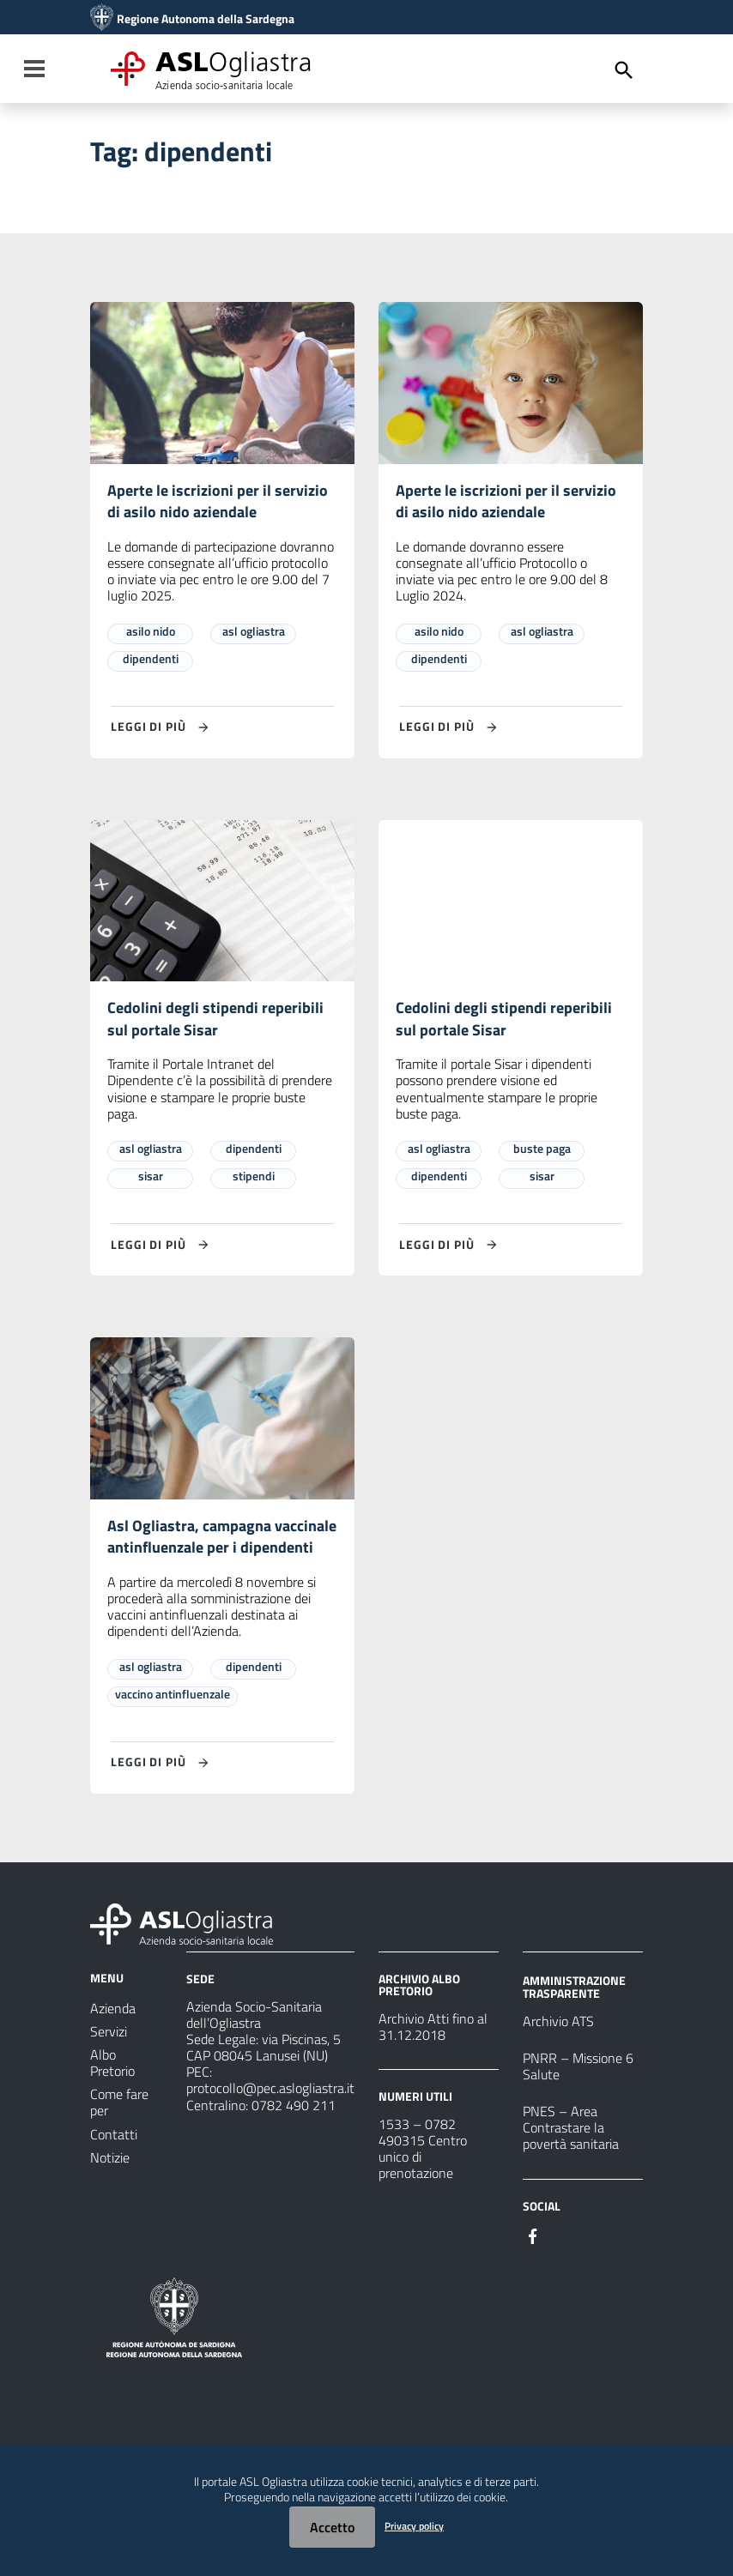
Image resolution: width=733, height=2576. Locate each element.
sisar (150, 1184)
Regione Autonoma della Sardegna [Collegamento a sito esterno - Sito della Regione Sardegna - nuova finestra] (205, 19)
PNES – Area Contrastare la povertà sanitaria (571, 2164)
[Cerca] (624, 70)
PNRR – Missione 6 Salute (578, 2102)
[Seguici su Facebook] (533, 2271)
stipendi (254, 1184)
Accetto (332, 2527)
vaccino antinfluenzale (172, 1731)
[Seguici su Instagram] (564, 2271)
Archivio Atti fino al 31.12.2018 (433, 2063)
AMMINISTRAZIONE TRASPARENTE (574, 2023)
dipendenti (151, 663)
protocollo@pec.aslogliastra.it (270, 2124)
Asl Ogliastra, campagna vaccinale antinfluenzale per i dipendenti (212, 1559)
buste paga (542, 1157)
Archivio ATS (558, 2058)
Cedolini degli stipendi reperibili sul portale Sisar (222, 1024)
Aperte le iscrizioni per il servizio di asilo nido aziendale (217, 503)
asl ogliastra (253, 635)
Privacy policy (414, 2526)
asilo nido (150, 635)
